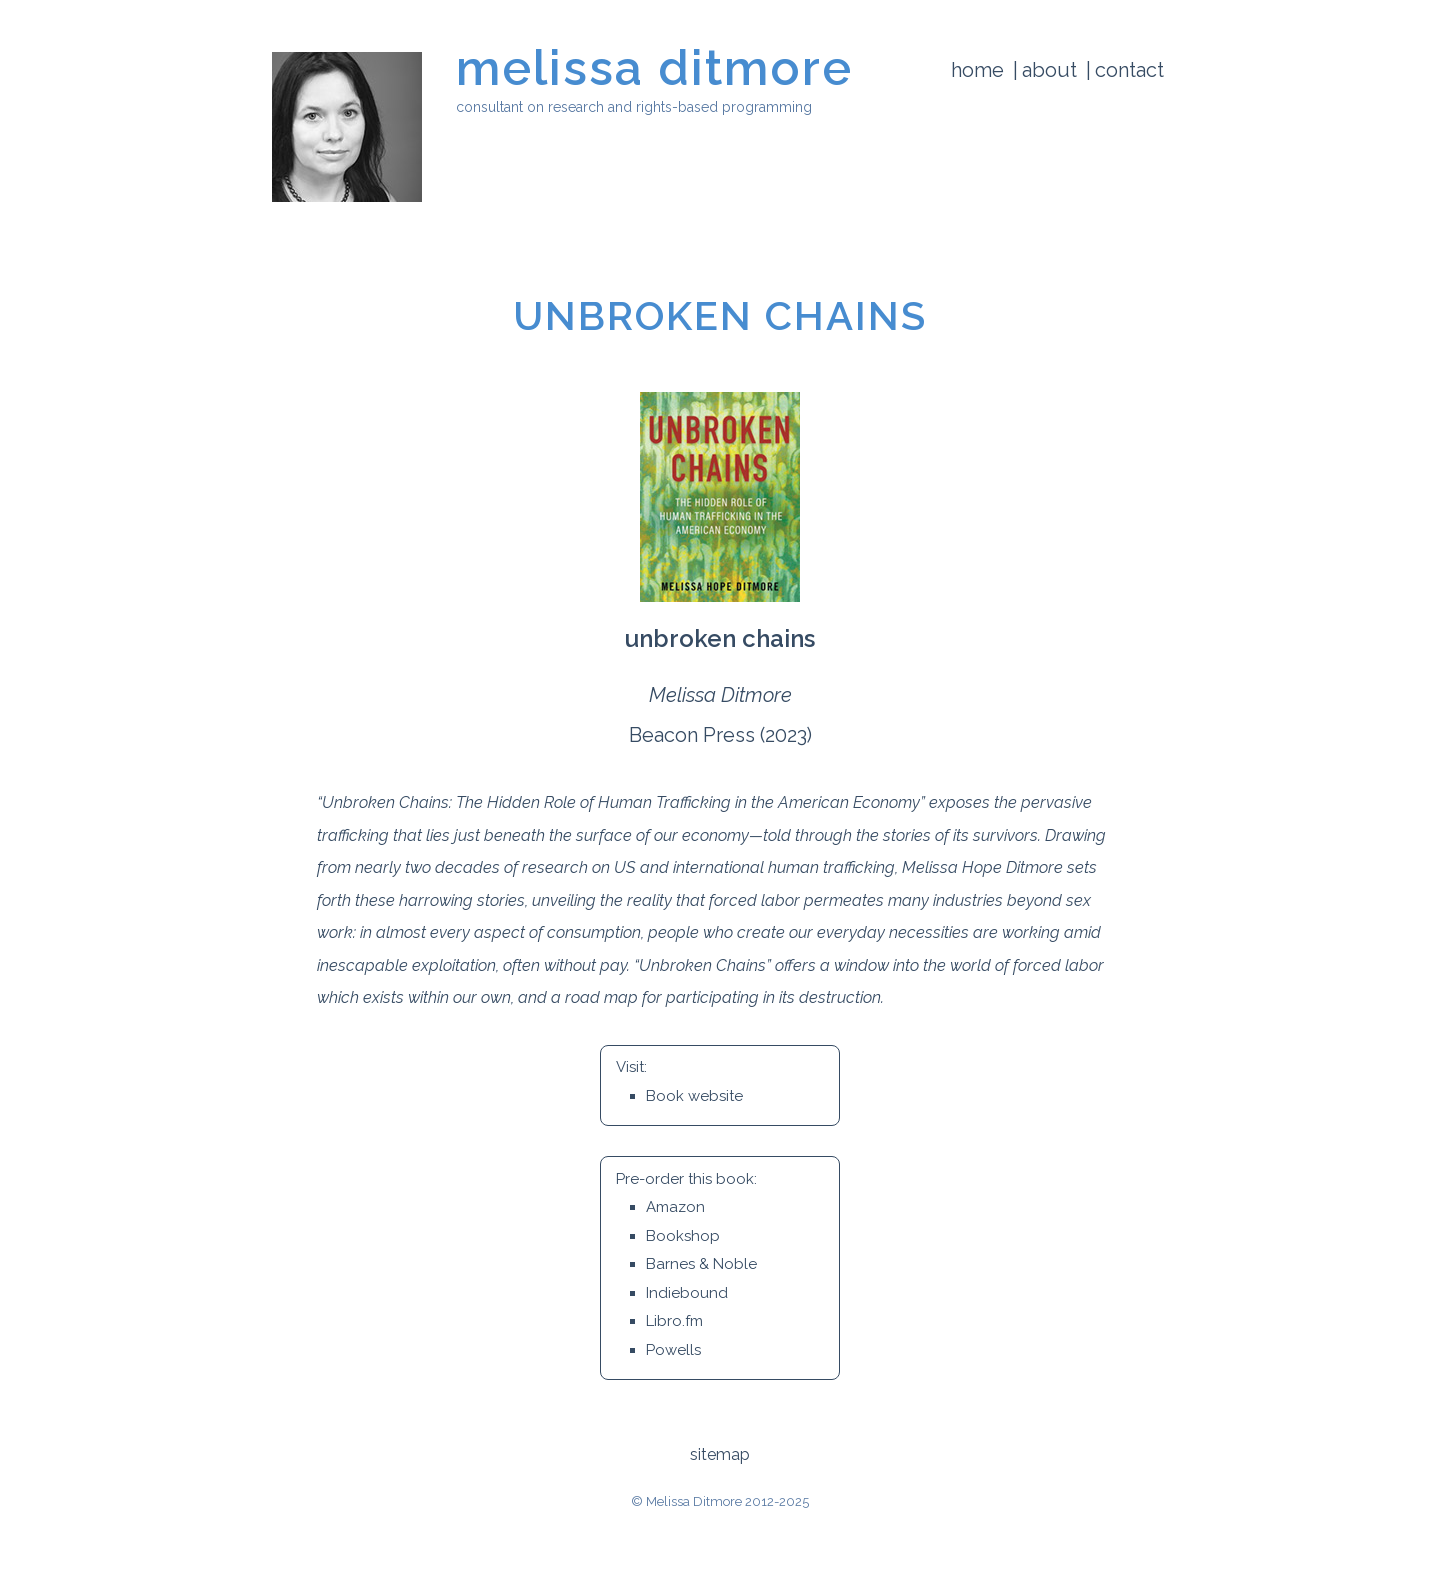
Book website (694, 1096)
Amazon (675, 1207)
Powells (673, 1350)
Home (977, 70)
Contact (1129, 70)
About (1049, 70)
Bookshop (683, 1236)
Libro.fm (674, 1321)
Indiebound (687, 1293)
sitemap (720, 1454)
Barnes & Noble (701, 1264)
